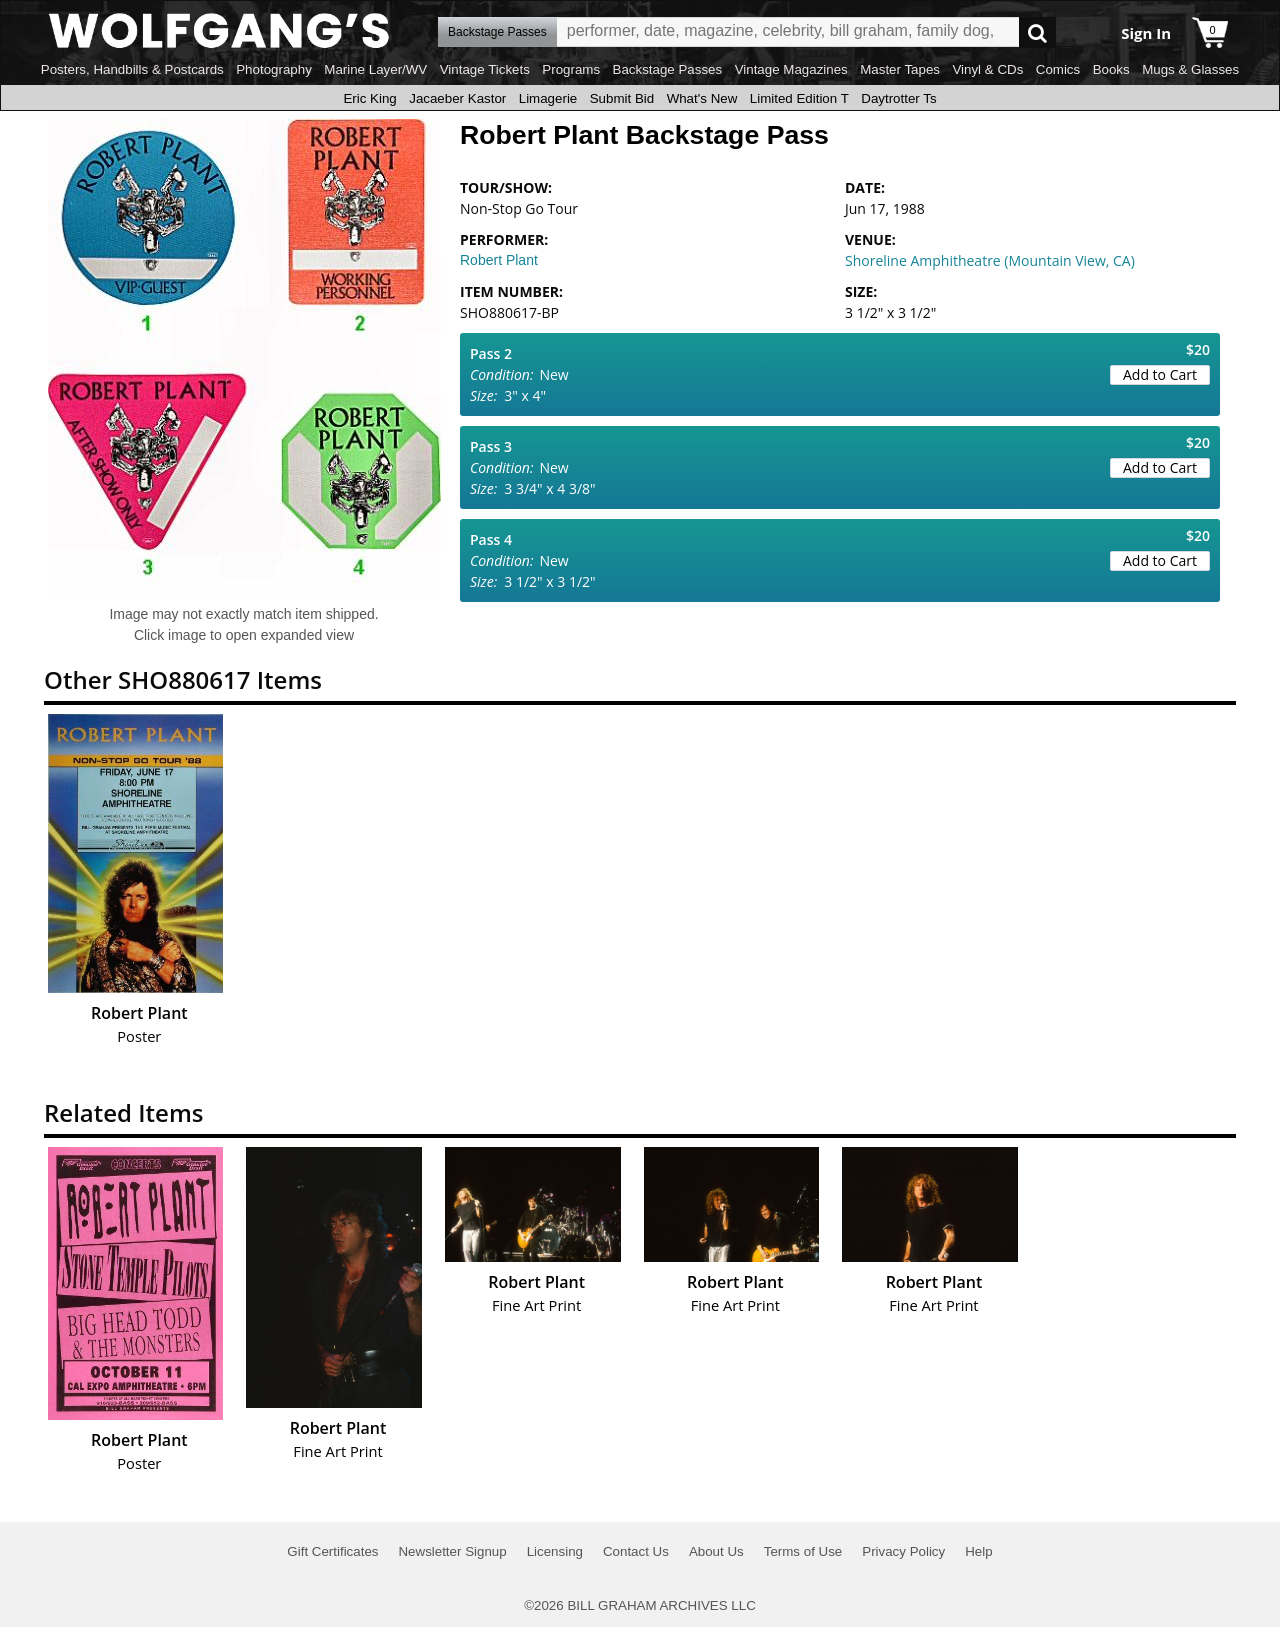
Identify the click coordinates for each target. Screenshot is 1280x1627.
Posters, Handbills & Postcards (132, 69)
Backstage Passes (668, 69)
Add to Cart (1160, 374)
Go (1037, 32)
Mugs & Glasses (1190, 69)
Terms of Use (803, 1551)
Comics (1058, 69)
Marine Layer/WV (375, 69)
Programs (571, 69)
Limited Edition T (799, 98)
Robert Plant (499, 260)
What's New (702, 98)
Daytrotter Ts (898, 98)
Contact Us (636, 1551)
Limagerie (548, 98)
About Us (716, 1551)
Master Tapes (900, 69)
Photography (274, 69)
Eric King (369, 98)
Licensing (555, 1551)
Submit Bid (622, 98)
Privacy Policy (903, 1551)
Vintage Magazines (791, 69)
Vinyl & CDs (987, 69)
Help (978, 1551)
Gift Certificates (332, 1551)
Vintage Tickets (485, 69)
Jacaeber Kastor (457, 98)
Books (1111, 69)
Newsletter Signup (452, 1551)
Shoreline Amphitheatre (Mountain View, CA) (990, 260)
